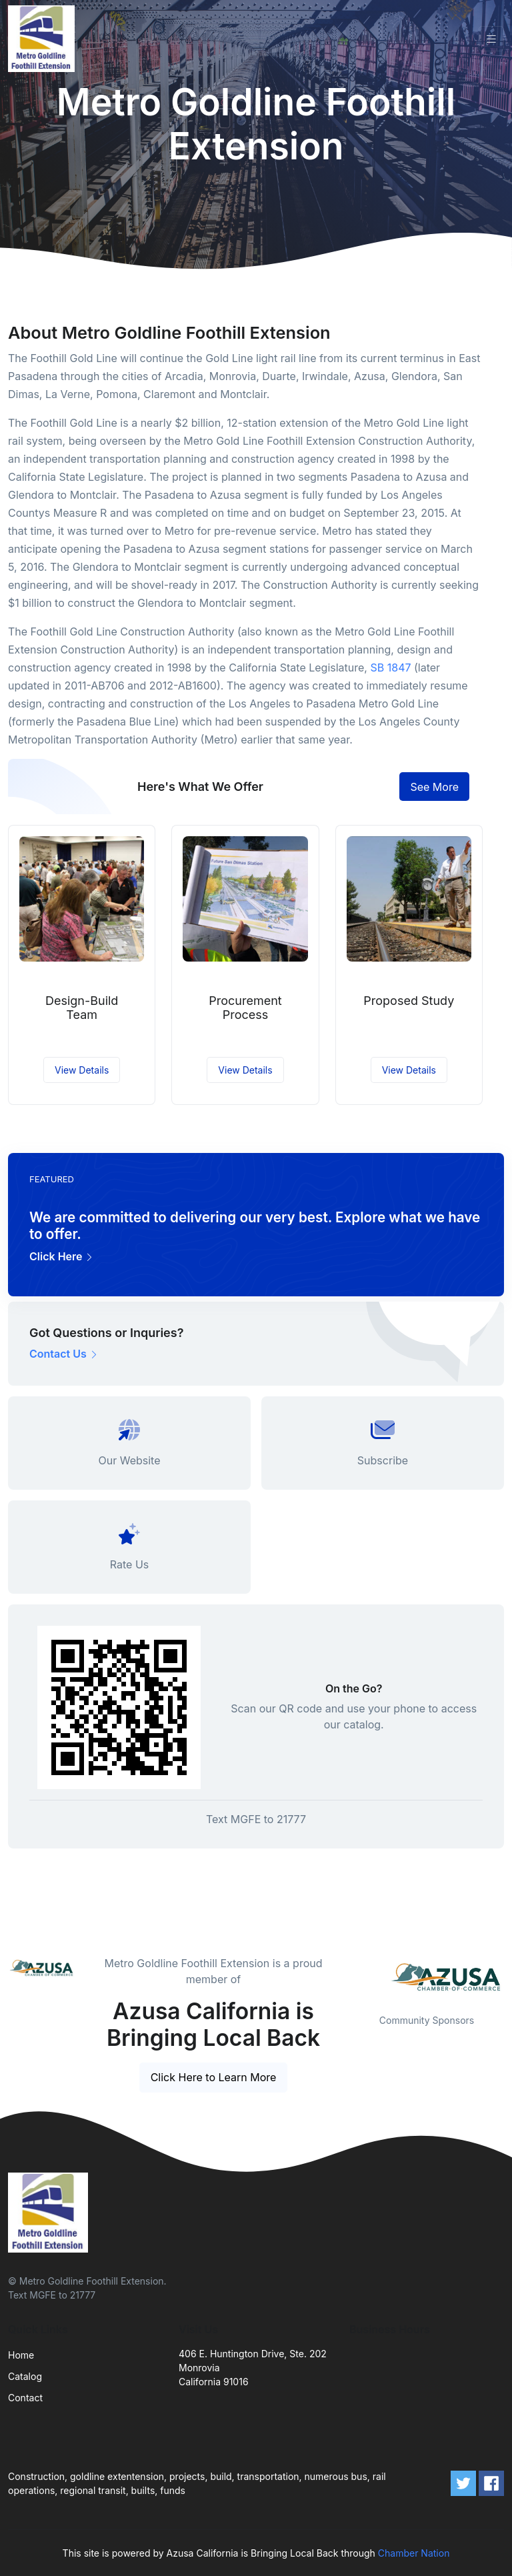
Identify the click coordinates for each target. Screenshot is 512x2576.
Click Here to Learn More (214, 2077)
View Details (82, 1070)
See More (434, 787)
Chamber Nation (414, 2553)
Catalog (25, 2376)
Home (21, 2355)
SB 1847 (390, 667)
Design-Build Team (81, 1008)
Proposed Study (408, 1001)
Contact (25, 2397)
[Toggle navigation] (491, 39)
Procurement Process (245, 1008)
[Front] (44, 38)
